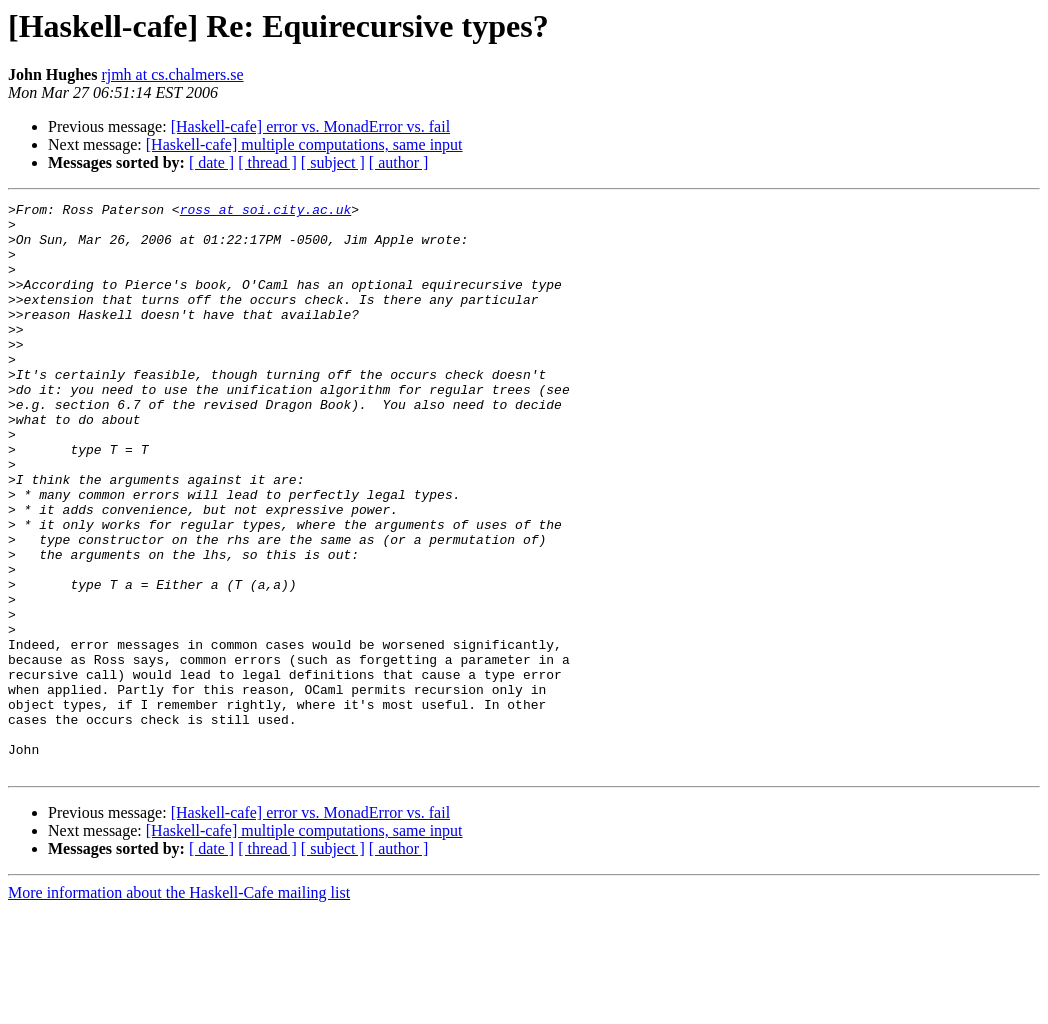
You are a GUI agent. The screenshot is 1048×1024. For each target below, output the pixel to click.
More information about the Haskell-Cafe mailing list (179, 1006)
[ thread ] (267, 162)
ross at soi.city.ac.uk (266, 212)
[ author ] (399, 162)
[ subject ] (333, 162)
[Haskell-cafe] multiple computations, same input (304, 144)
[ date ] (211, 162)
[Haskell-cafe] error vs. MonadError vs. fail (310, 126)
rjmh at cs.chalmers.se (172, 74)
